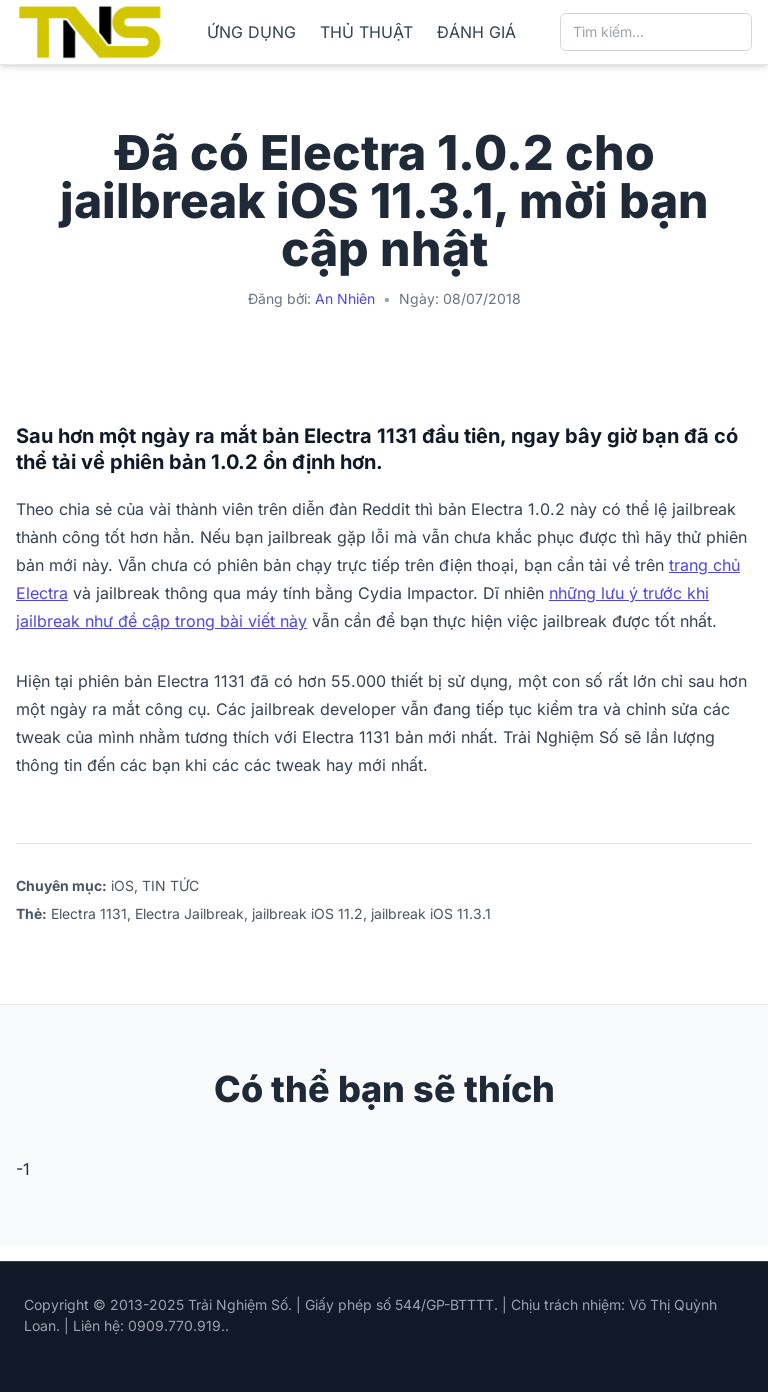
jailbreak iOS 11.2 (307, 913)
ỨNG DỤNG (251, 32)
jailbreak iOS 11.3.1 (431, 913)
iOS (122, 885)
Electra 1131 (89, 913)
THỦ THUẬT (366, 32)
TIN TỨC (170, 885)
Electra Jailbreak (189, 913)
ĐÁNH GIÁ (476, 32)
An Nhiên (345, 298)
